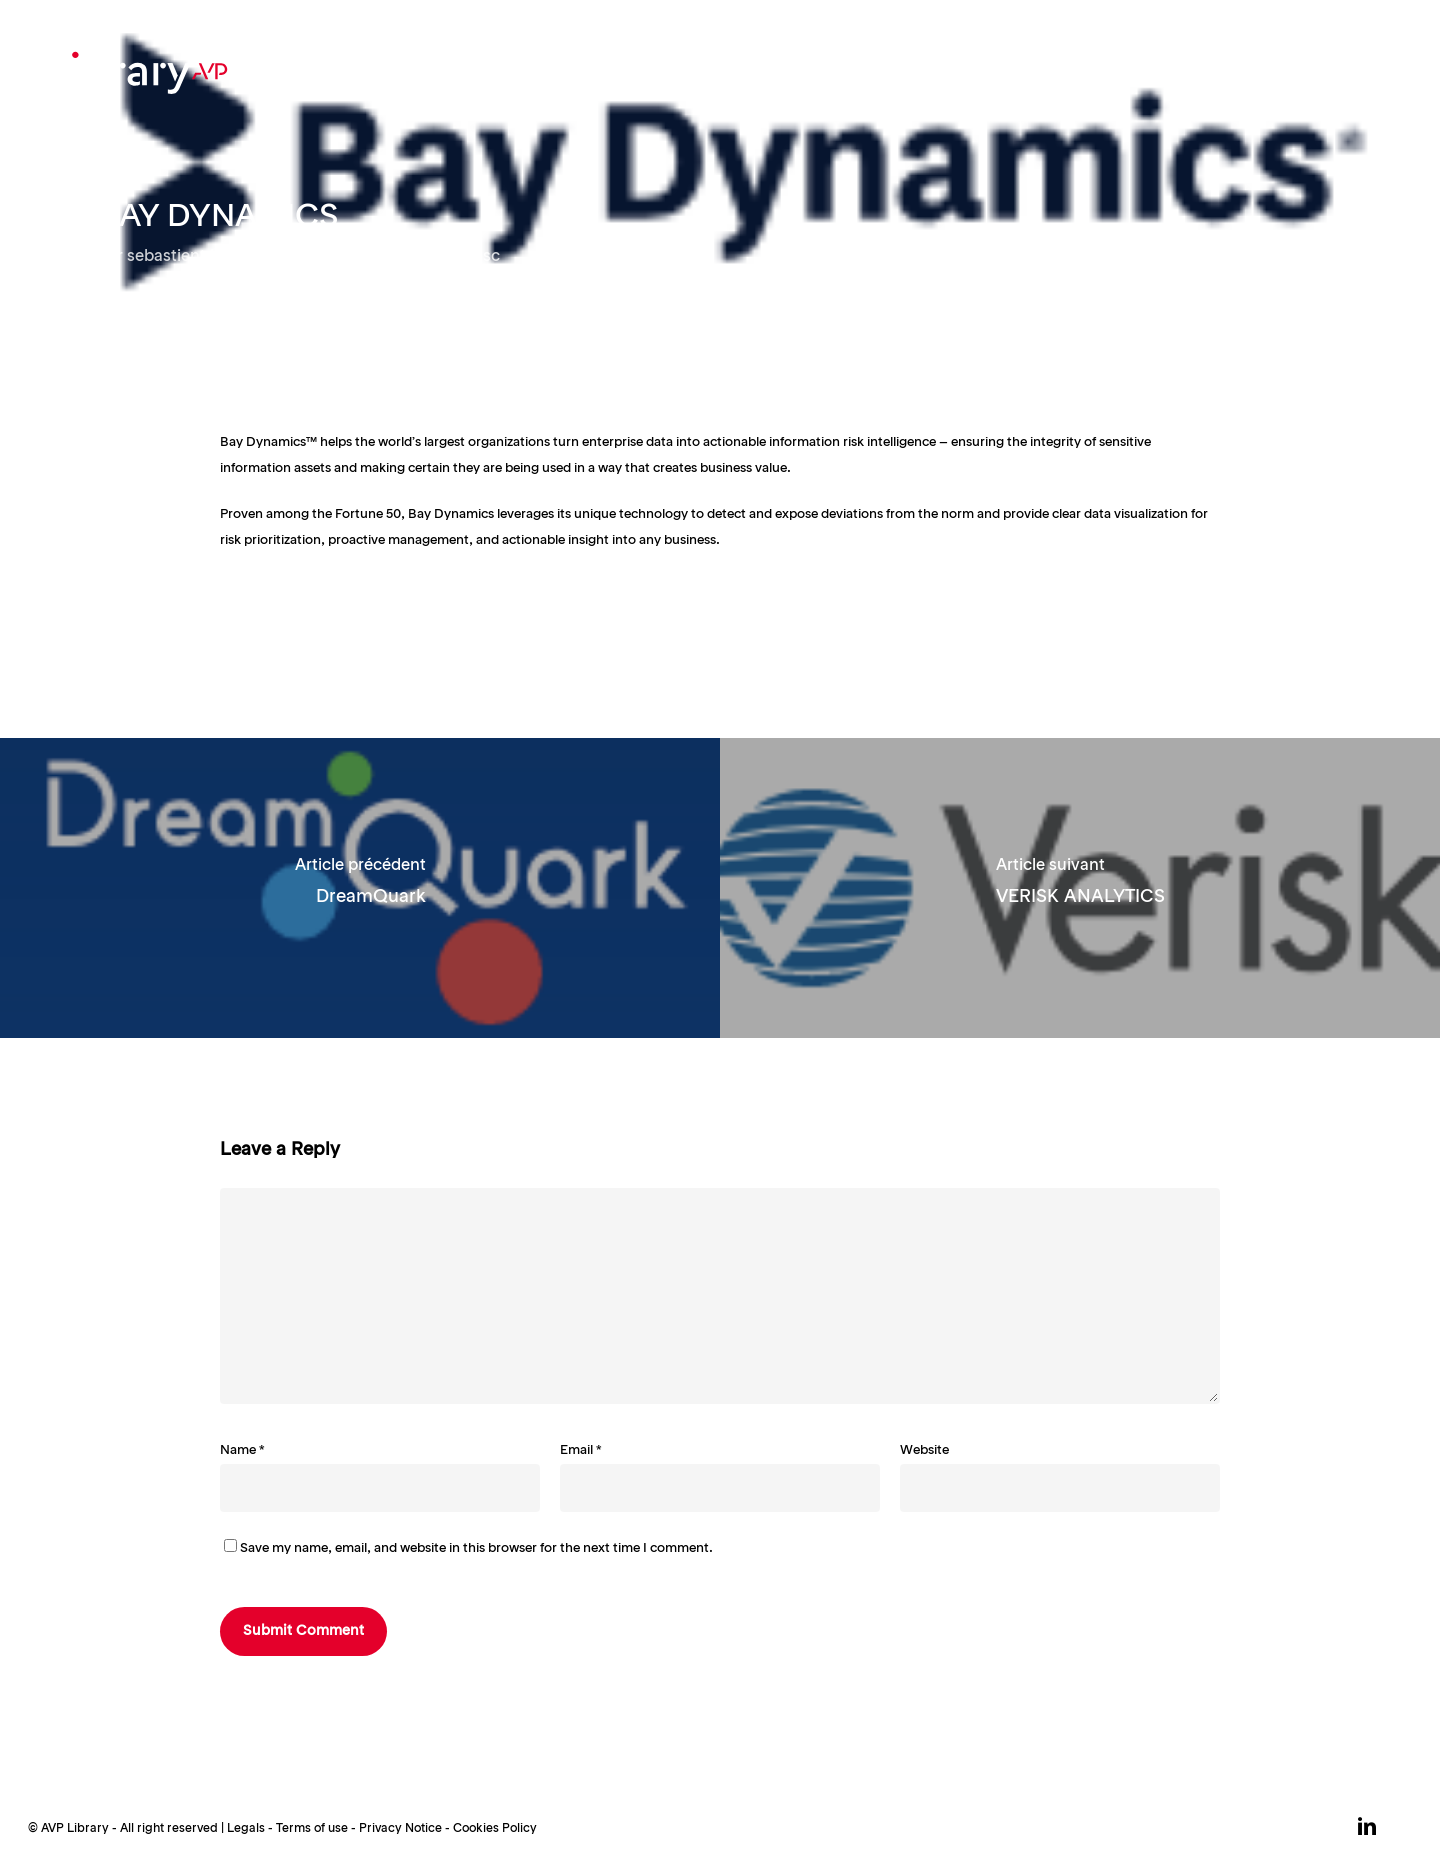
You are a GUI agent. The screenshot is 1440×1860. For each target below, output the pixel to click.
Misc (482, 257)
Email (581, 1450)
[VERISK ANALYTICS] (1080, 888)
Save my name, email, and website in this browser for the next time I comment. (476, 1548)
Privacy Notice (400, 1829)
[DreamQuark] (360, 888)
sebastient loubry (193, 257)
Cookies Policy (495, 1829)
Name (242, 1450)
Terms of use (312, 1829)
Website (924, 1450)
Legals (246, 1829)
